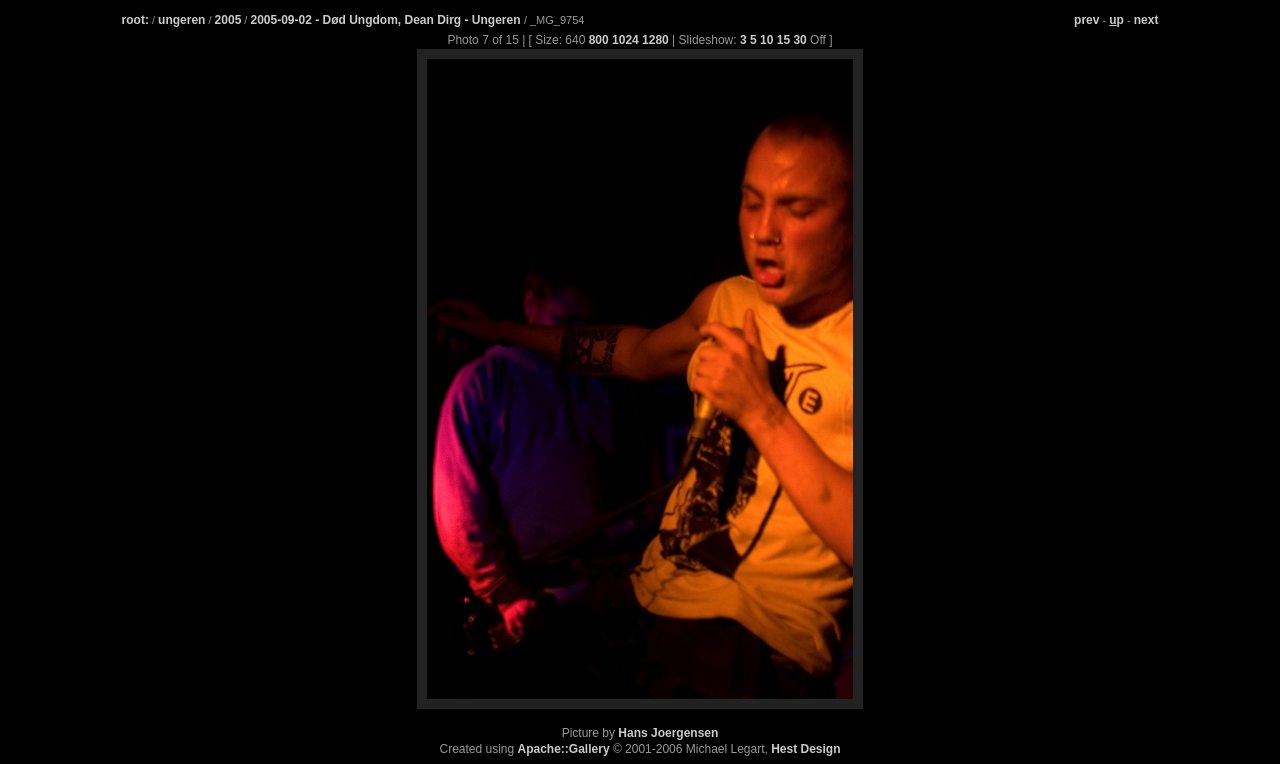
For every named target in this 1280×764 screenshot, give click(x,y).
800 (599, 40)
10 (766, 40)
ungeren (181, 20)
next (1146, 20)
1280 (655, 40)
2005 (228, 20)
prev (1086, 20)
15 (783, 40)
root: (135, 20)
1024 (625, 40)
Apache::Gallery (564, 749)
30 (799, 40)
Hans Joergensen (668, 733)
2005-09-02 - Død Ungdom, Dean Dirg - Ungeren (386, 20)
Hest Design (805, 749)
